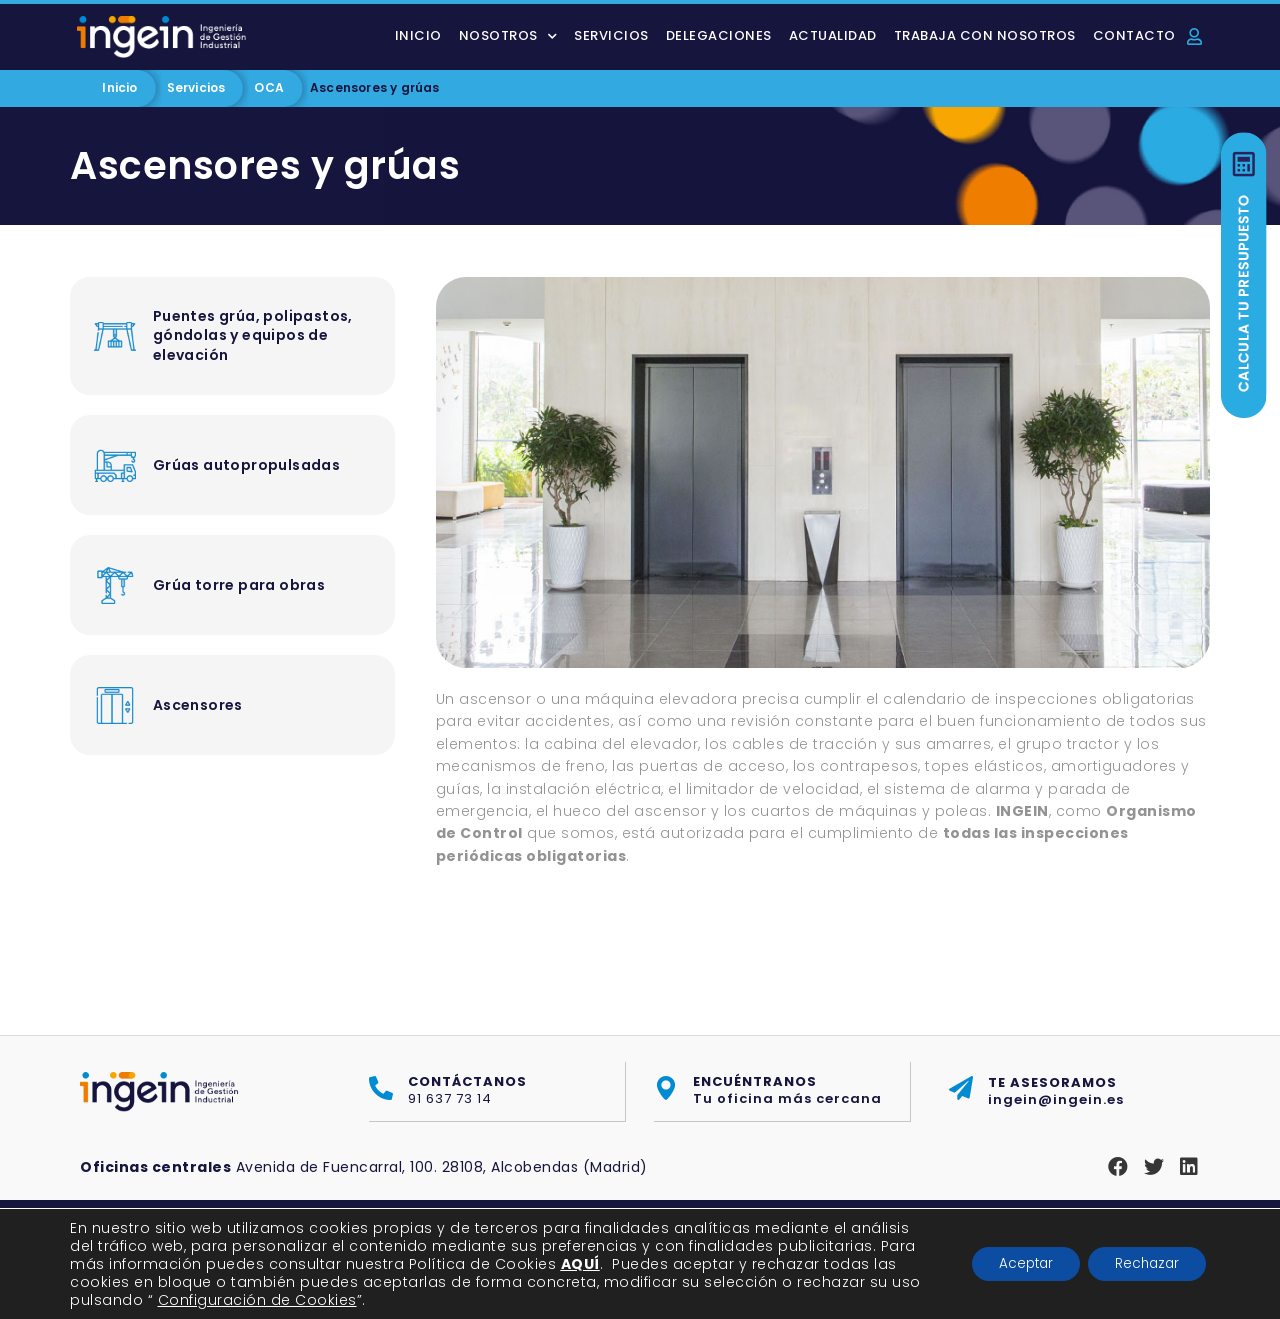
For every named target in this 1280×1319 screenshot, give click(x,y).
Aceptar (1012, 1264)
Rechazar (1142, 1264)
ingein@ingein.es (1056, 1091)
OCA (269, 87)
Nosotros (508, 36)
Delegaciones (719, 35)
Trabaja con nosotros (985, 35)
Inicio (418, 35)
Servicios (611, 35)
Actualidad (833, 35)
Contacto (1134, 35)
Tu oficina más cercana (787, 1091)
